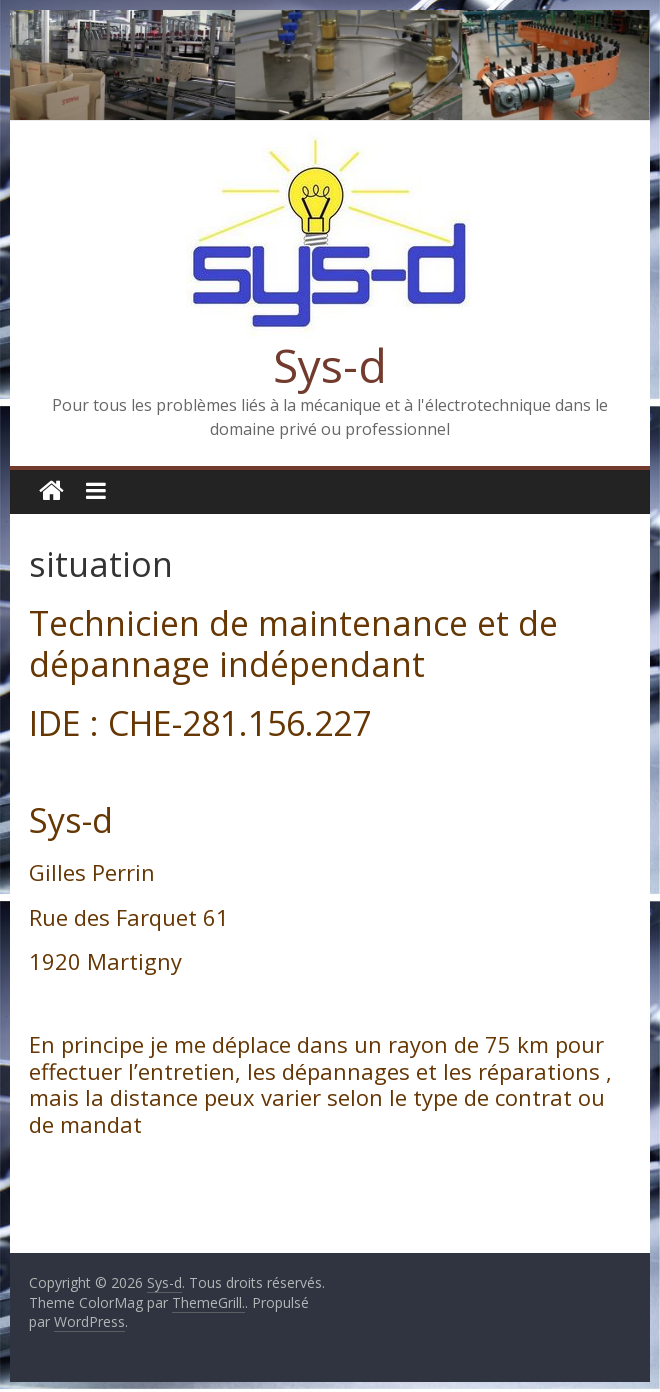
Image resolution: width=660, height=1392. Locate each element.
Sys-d (330, 365)
